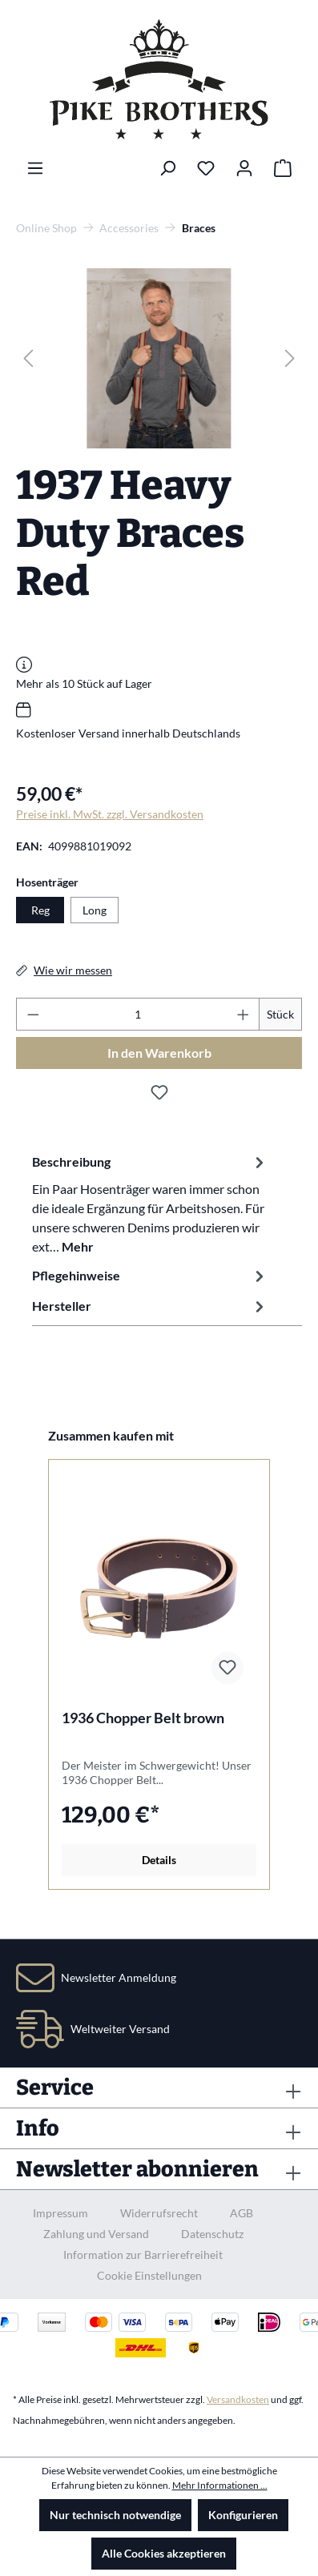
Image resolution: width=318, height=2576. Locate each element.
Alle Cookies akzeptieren (164, 2553)
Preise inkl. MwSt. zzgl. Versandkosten (109, 814)
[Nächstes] (290, 358)
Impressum (60, 2213)
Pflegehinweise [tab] (150, 1275)
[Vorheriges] (28, 358)
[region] (159, 358)
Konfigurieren (243, 2515)
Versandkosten (238, 2399)
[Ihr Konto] (244, 168)
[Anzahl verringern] (33, 1014)
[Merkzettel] (206, 168)
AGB (241, 2213)
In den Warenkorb (159, 1052)
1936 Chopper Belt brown (143, 1717)
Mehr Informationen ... (220, 2485)
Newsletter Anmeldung (118, 1977)
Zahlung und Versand (96, 2233)
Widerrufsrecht (159, 2213)
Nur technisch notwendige (115, 2515)
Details (159, 1860)
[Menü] (35, 168)
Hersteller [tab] (150, 1306)
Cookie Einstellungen (149, 2275)
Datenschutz (212, 2233)
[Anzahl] (138, 1014)
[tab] (150, 1203)
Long (95, 910)
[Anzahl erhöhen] (243, 1014)
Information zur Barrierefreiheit (143, 2254)
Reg (40, 910)
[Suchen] (167, 168)
